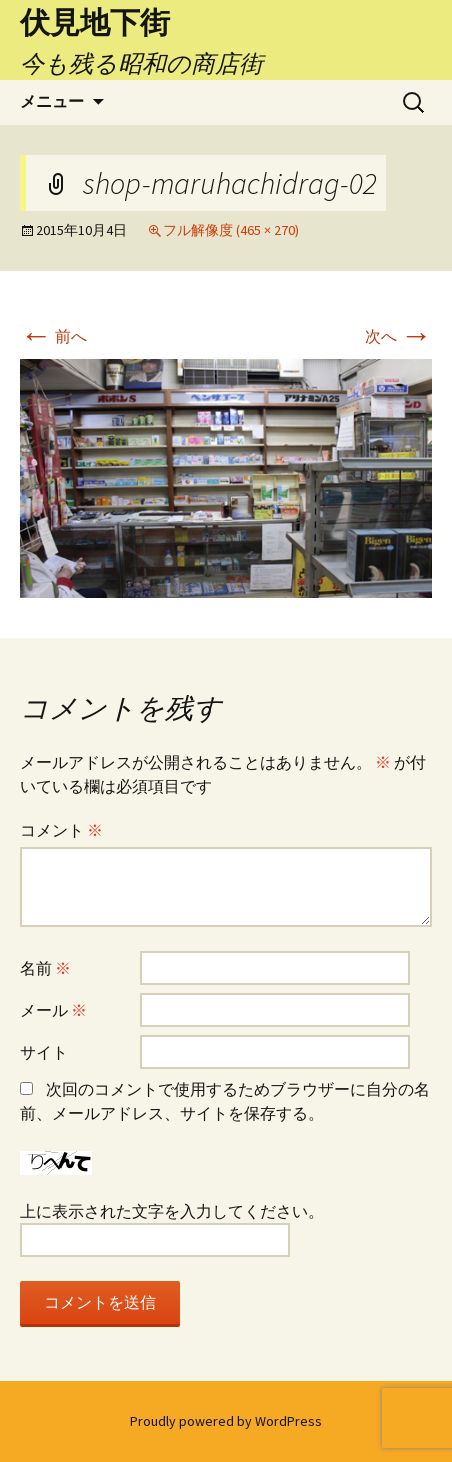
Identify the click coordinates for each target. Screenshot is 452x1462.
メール (53, 1010)
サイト (44, 1052)
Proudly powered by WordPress (226, 1421)
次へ (398, 336)
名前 (45, 968)
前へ (53, 336)
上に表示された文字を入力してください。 (172, 1211)
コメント (61, 830)
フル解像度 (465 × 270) (231, 230)
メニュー (52, 101)
